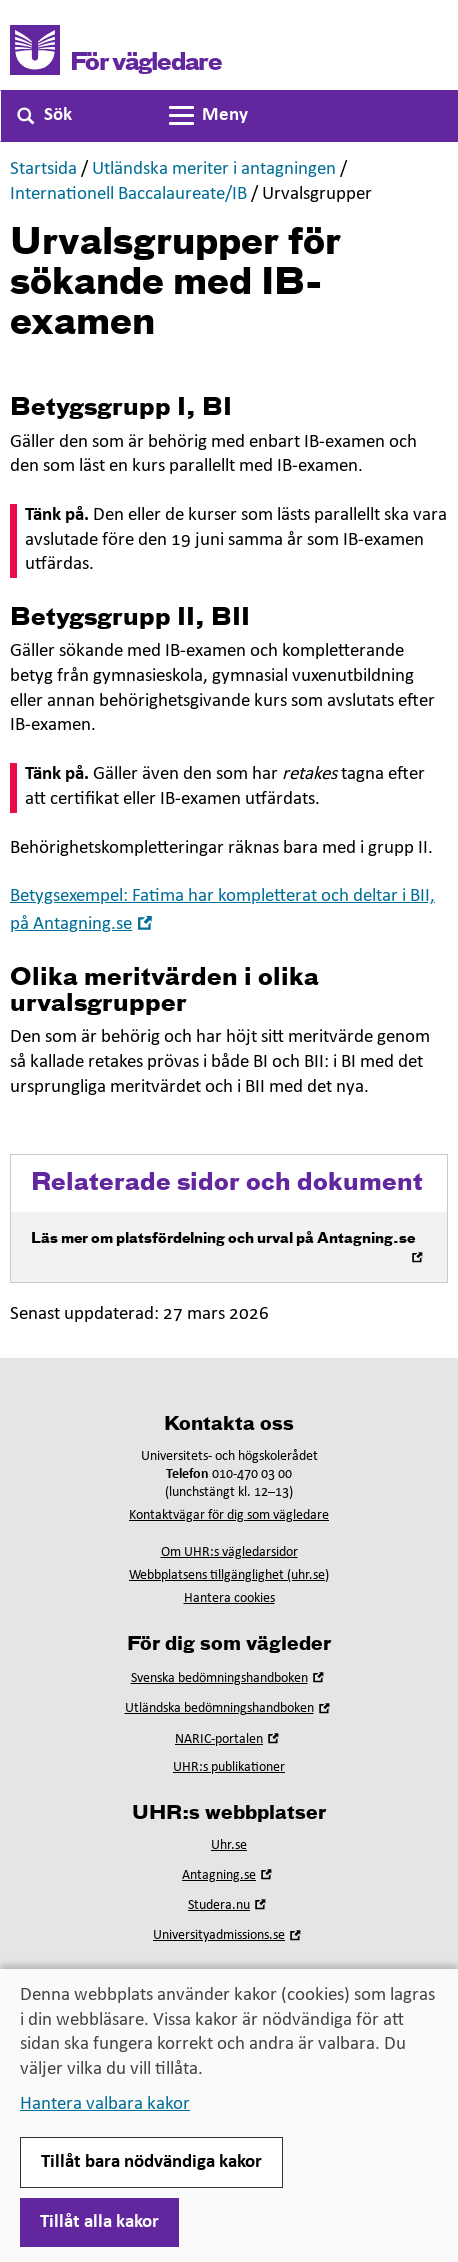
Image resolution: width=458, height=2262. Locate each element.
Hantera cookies (229, 1598)
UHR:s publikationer (229, 1767)
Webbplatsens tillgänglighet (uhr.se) (229, 1575)
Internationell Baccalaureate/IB (128, 194)
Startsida (43, 169)
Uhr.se (229, 1845)
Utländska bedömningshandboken (229, 1708)
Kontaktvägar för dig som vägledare (229, 1515)
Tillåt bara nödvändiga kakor (151, 2162)
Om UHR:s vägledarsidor (229, 1552)
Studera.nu (229, 1905)
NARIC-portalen (229, 1739)
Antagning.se (229, 1875)
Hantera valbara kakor (105, 2104)
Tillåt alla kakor (99, 2222)
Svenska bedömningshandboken (229, 1678)
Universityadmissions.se (229, 1935)
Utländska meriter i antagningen (214, 169)
